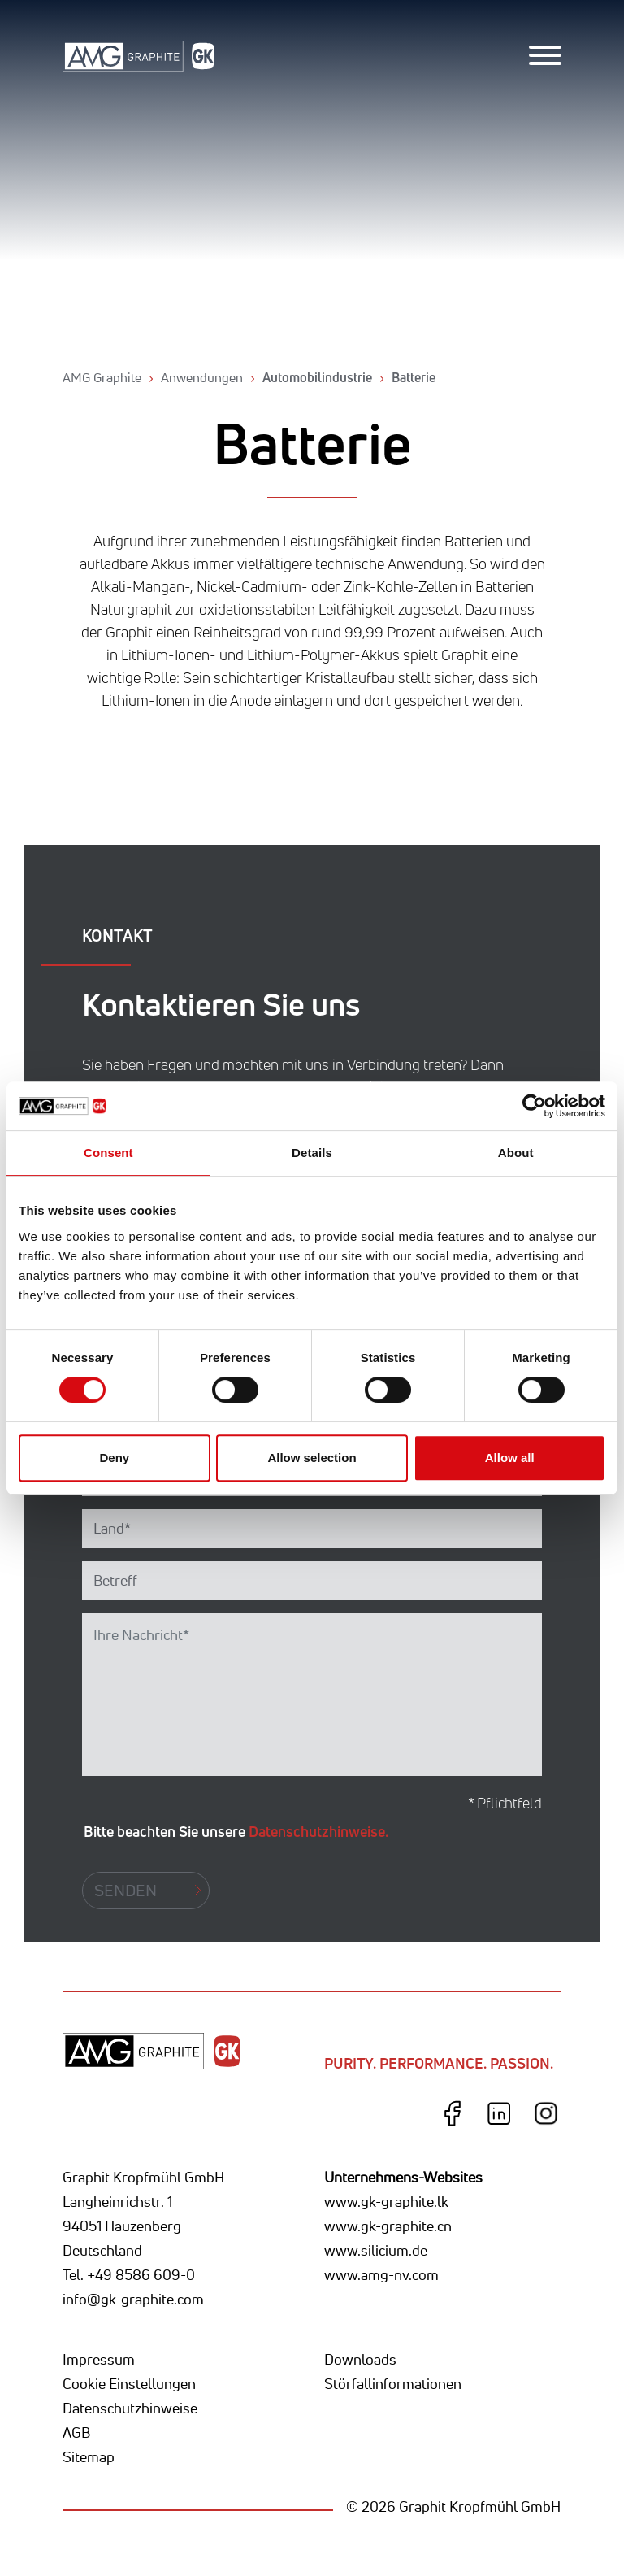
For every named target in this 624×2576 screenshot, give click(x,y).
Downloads (360, 2359)
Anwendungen (202, 377)
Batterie (414, 377)
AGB (76, 2432)
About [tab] (516, 1153)
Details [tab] (312, 1153)
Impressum (99, 2359)
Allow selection (311, 1457)
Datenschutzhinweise (130, 2408)
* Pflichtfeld (505, 1803)
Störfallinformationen (393, 2383)
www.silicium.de (375, 2250)
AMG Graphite (102, 377)
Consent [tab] (108, 1153)
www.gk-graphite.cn (388, 2225)
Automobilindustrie (317, 377)
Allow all (510, 1457)
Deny (114, 1457)
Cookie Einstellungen (129, 2383)
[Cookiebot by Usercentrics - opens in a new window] (534, 1106)
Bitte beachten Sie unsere (236, 1831)
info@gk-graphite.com (133, 2299)
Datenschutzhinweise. (318, 1831)
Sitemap (89, 2456)
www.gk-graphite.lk (386, 2201)
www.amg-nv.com (381, 2274)
